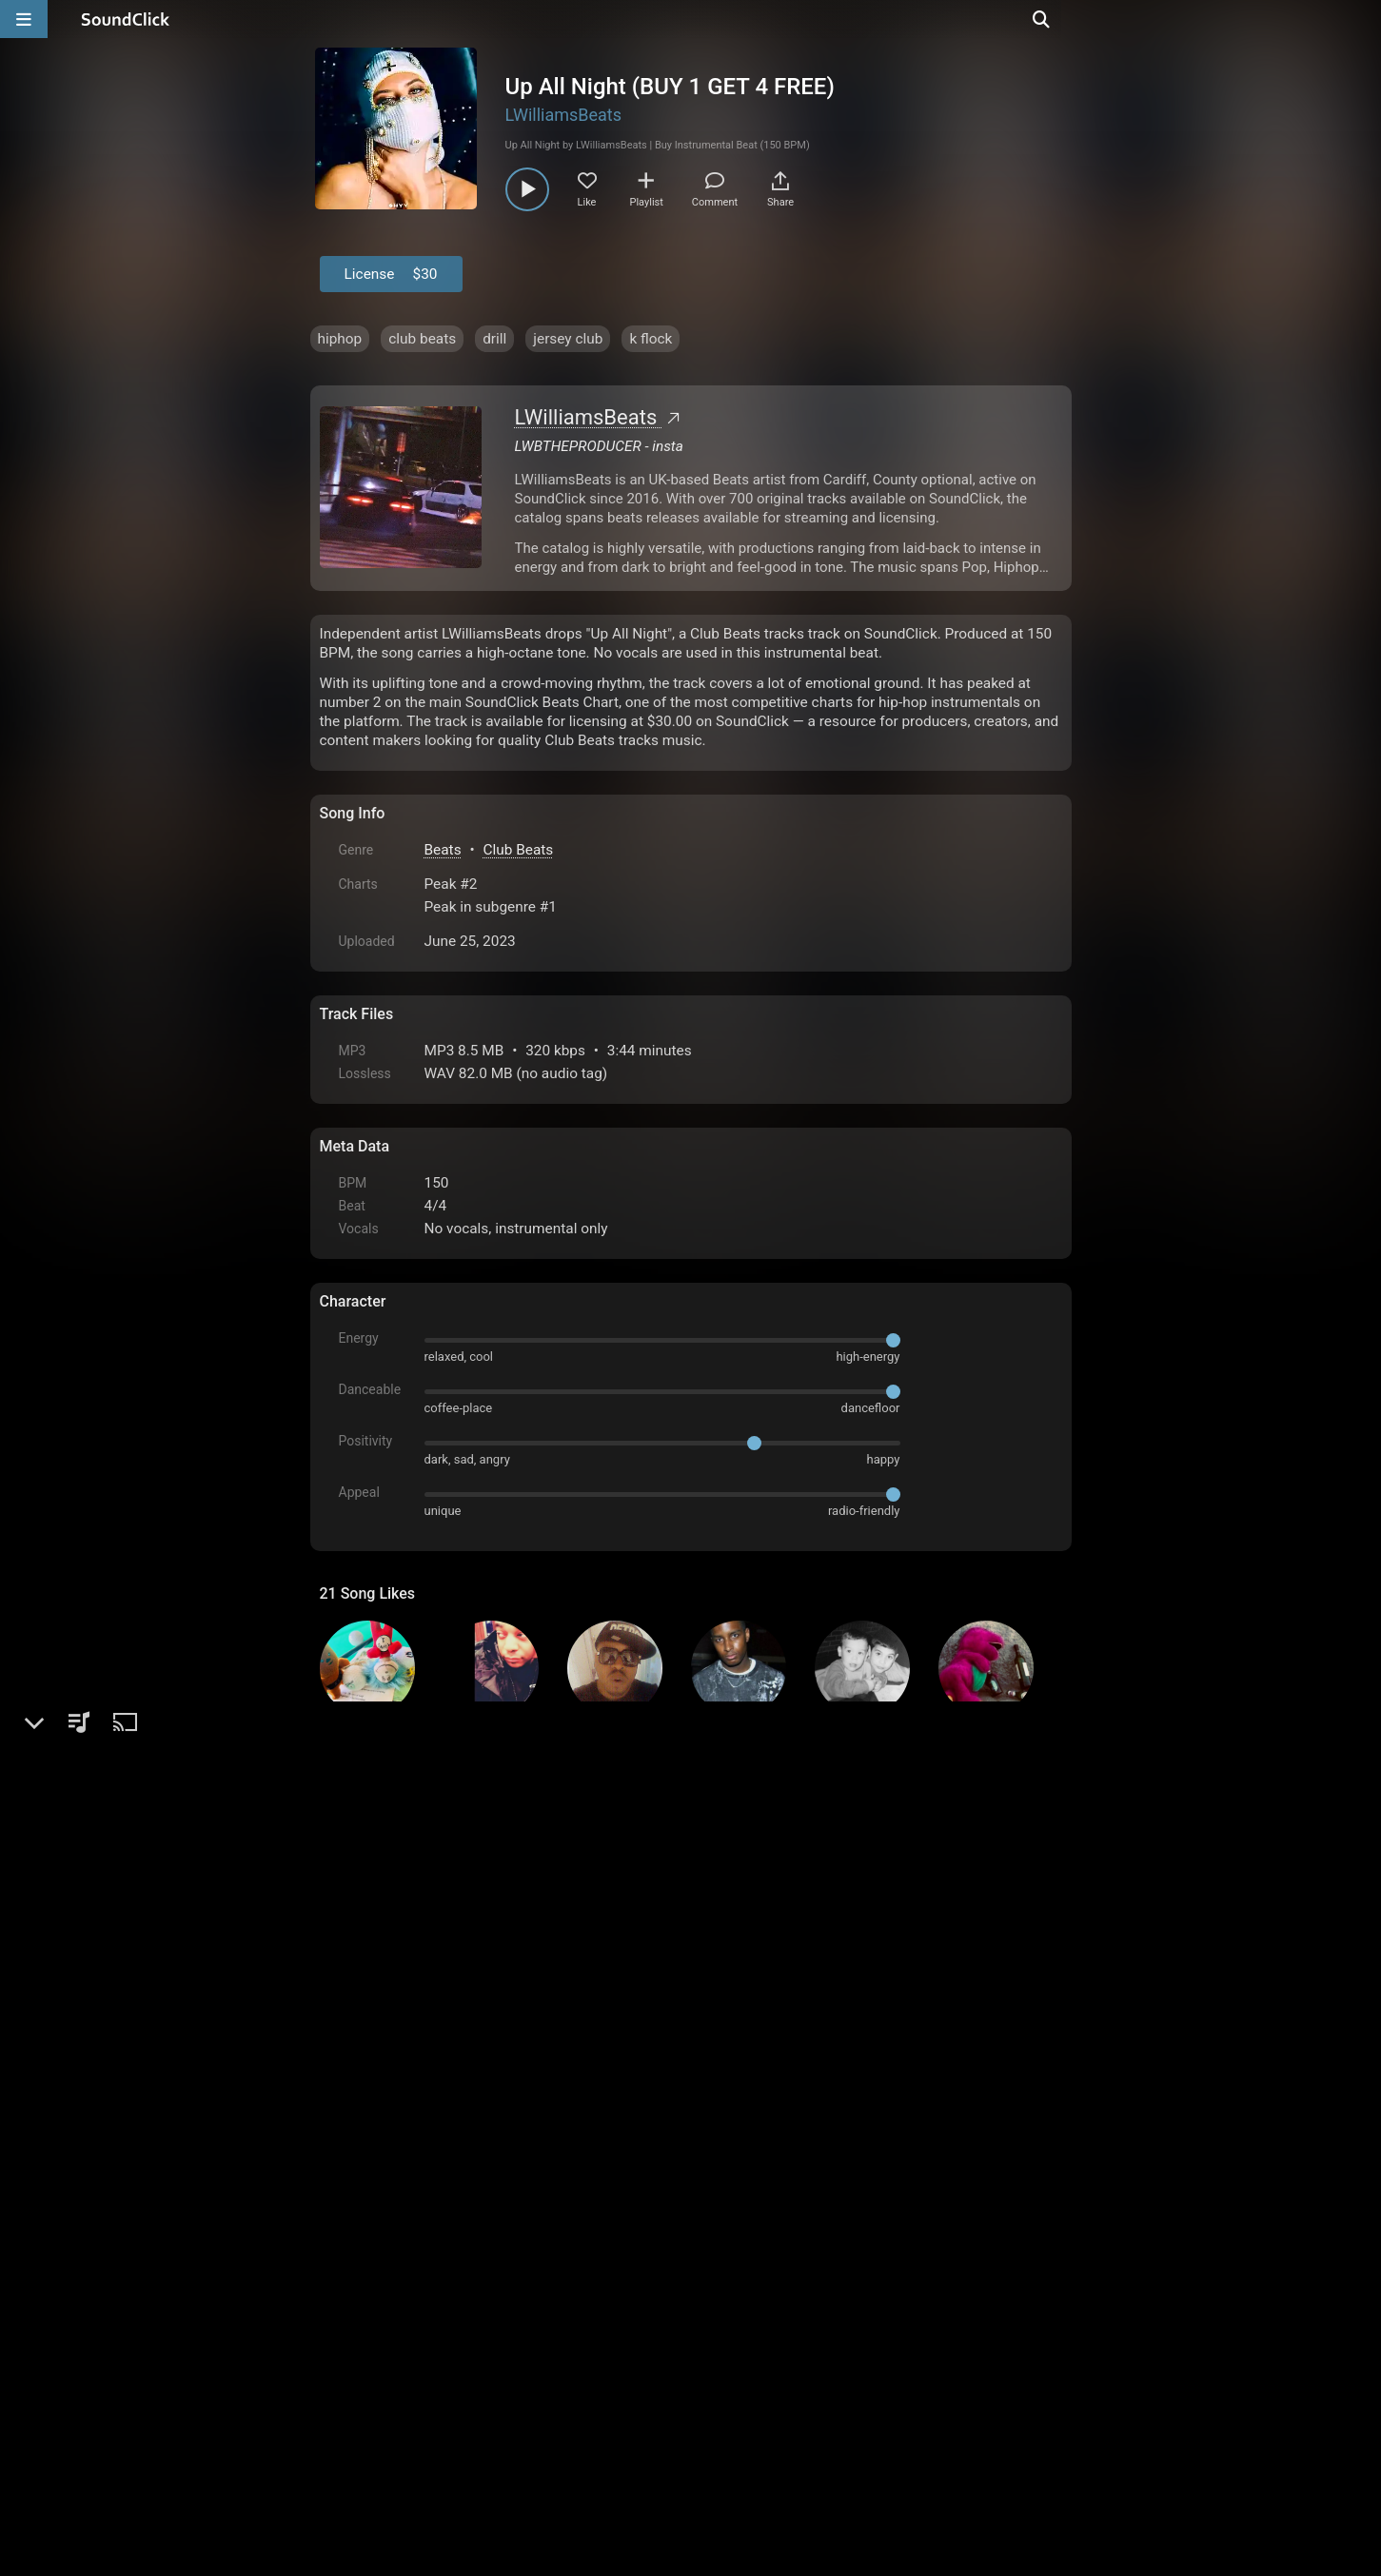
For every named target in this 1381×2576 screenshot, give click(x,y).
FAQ (399, 2360)
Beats (443, 849)
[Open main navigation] (24, 19)
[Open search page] (1362, 19)
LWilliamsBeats (563, 115)
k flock (650, 338)
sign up (394, 2150)
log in (464, 2150)
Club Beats (518, 849)
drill (494, 338)
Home (348, 2360)
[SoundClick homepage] (125, 19)
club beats (422, 338)
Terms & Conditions (494, 2360)
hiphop (340, 338)
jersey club (567, 338)
